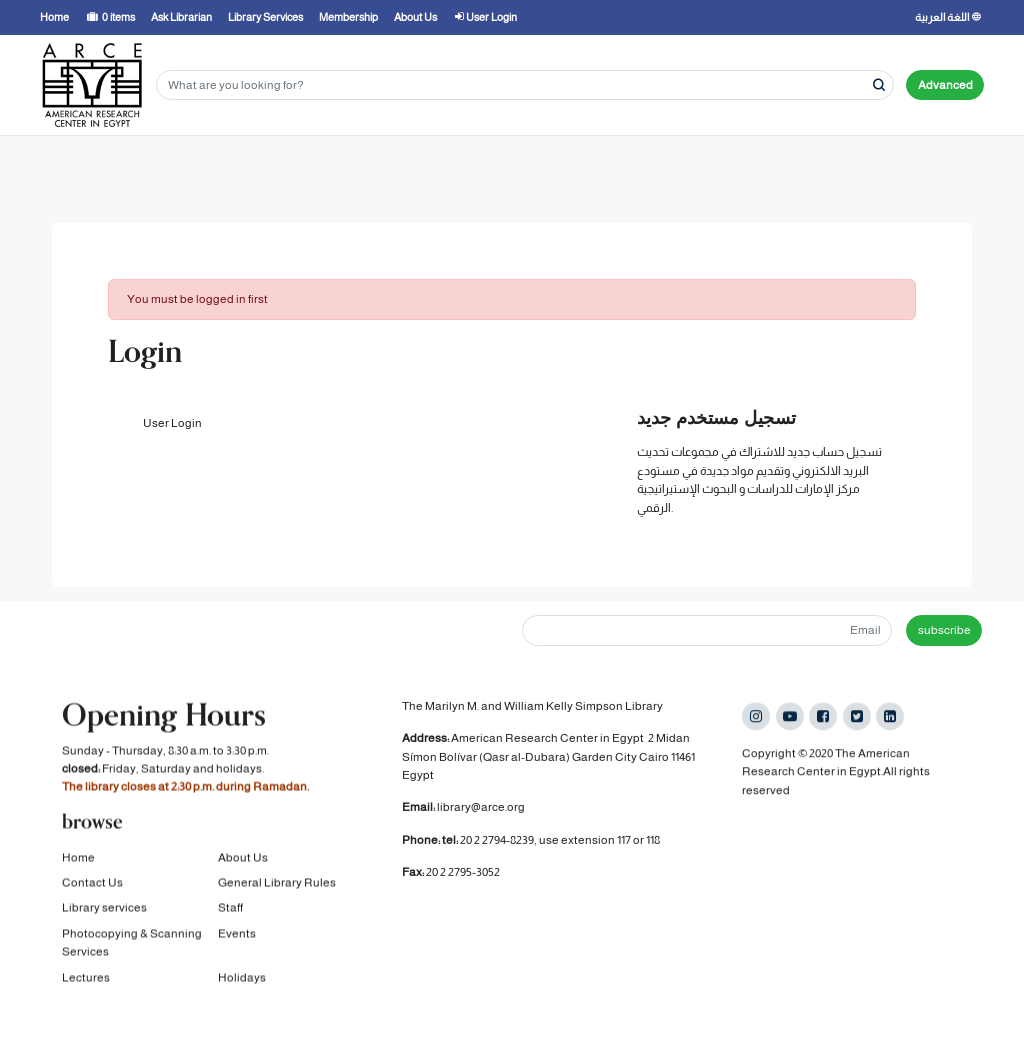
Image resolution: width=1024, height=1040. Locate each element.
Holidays (242, 979)
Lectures (86, 979)
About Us (243, 859)
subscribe (944, 630)
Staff (230, 910)
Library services (104, 910)
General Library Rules (277, 885)
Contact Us (92, 885)
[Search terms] (525, 85)
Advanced (945, 85)
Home (78, 859)
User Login (172, 423)
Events (237, 935)
